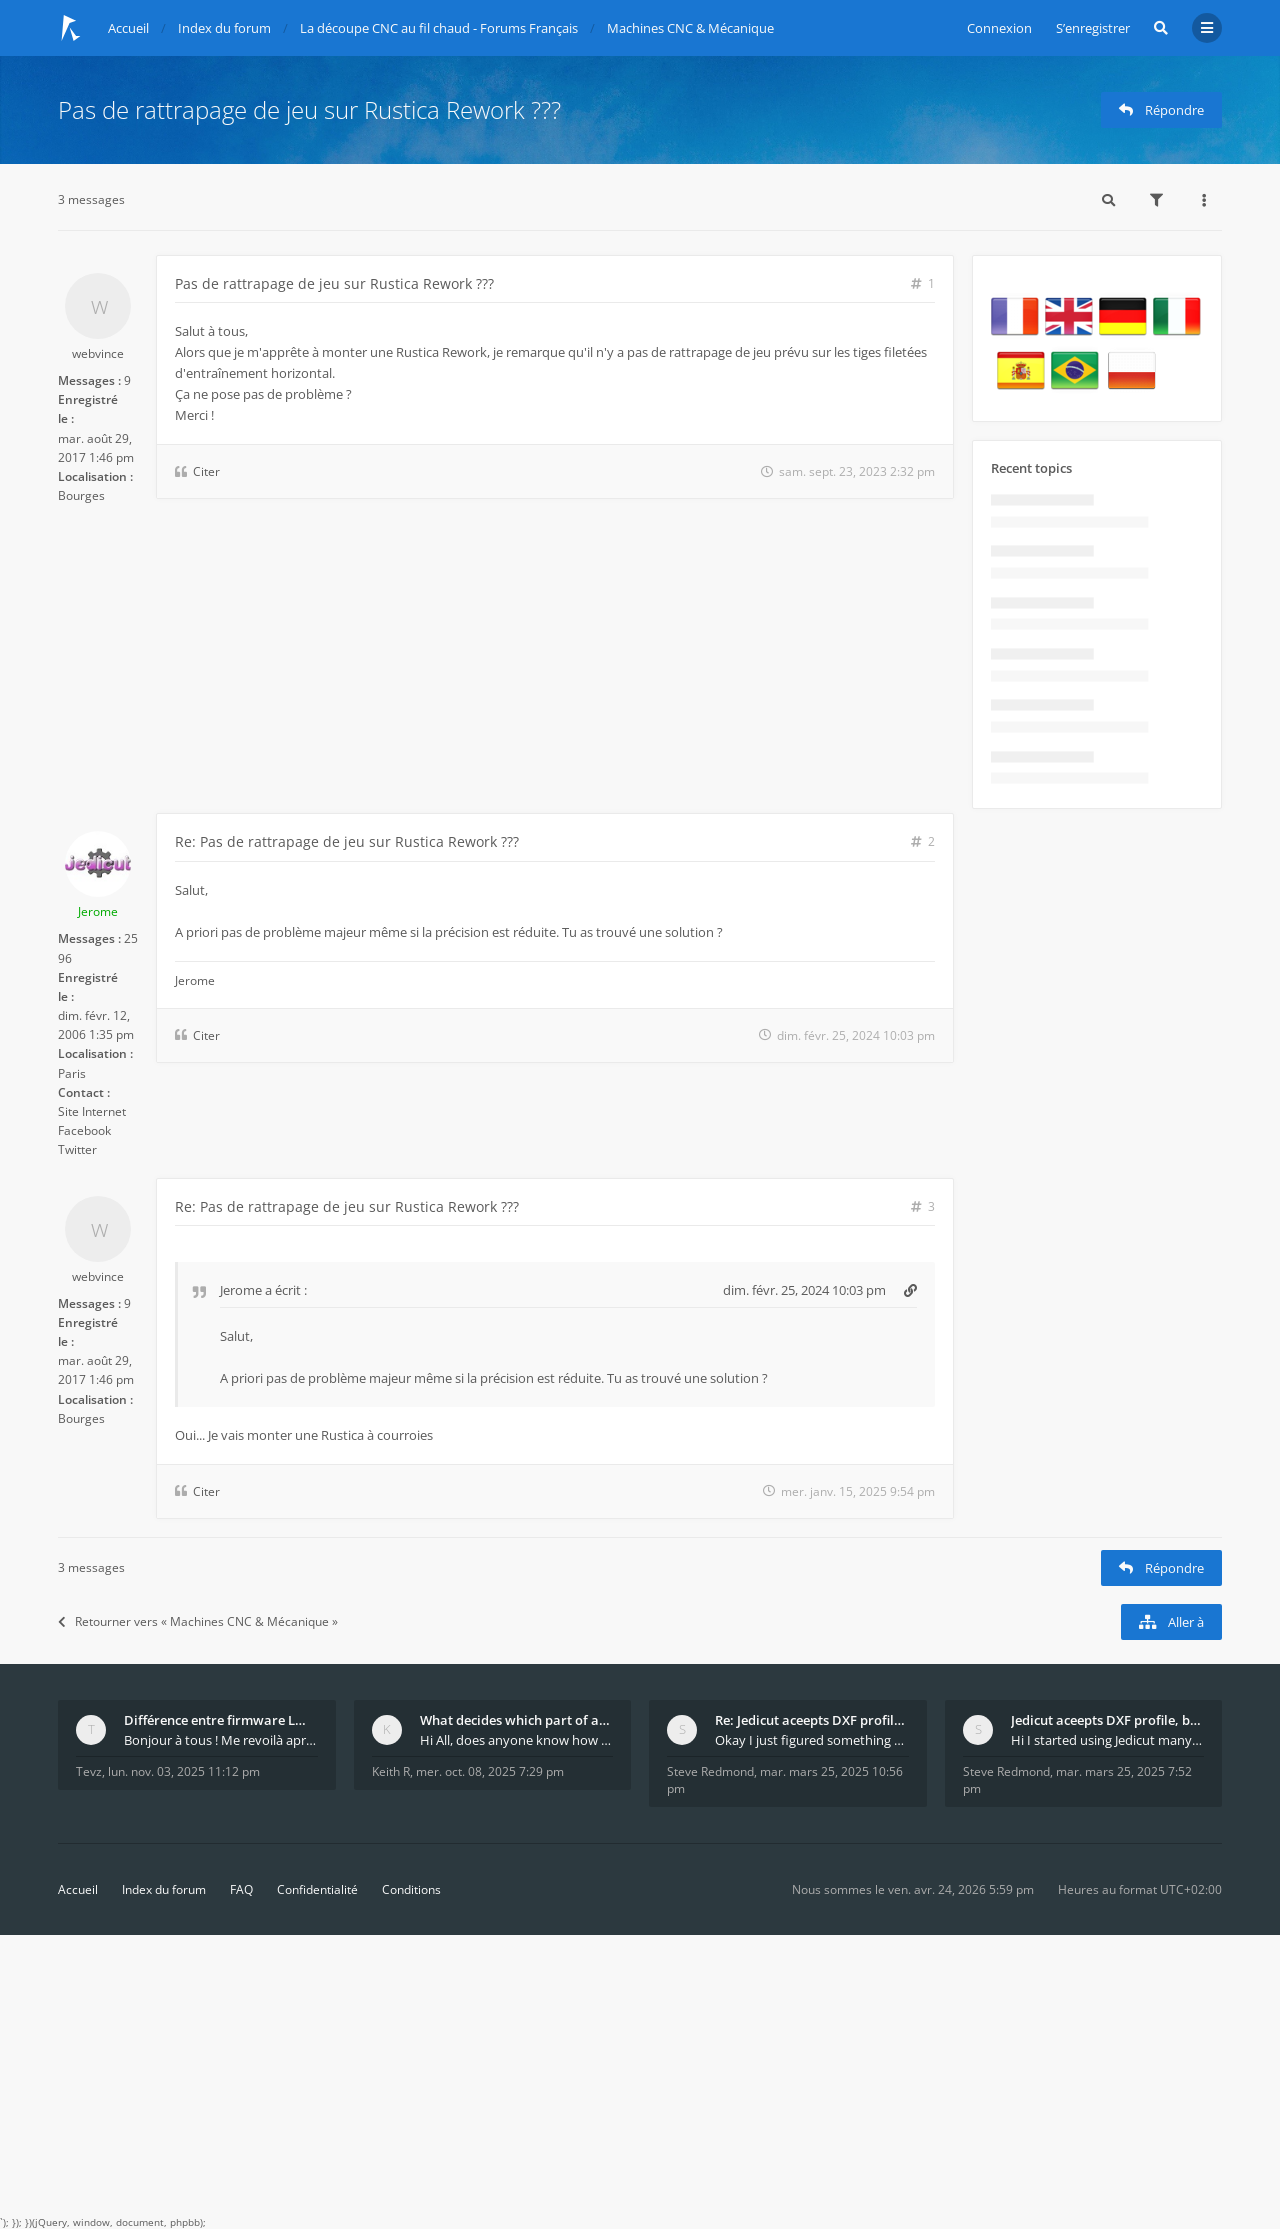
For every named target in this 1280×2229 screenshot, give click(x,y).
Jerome (98, 911)
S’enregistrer (1093, 28)
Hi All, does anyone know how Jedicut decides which (517, 1740)
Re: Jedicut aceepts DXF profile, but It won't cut (812, 1720)
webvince (98, 353)
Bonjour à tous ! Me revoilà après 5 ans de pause (221, 1740)
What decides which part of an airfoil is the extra (517, 1720)
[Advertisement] (506, 663)
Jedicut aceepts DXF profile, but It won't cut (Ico (1108, 1720)
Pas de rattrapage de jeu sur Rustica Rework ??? (309, 109)
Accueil (78, 1889)
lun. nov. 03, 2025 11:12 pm (184, 1771)
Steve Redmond (710, 1771)
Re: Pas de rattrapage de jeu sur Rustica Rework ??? (347, 841)
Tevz (89, 1771)
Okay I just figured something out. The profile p (812, 1740)
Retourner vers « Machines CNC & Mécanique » (198, 1621)
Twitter (77, 1149)
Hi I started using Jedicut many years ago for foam (1108, 1740)
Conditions (411, 1889)
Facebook (84, 1130)
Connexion (999, 28)
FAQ (241, 1889)
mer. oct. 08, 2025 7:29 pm (490, 1771)
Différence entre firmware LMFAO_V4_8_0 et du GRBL (221, 1720)
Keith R (391, 1771)
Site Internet (92, 1111)
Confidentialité (317, 1889)
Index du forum (164, 1889)
